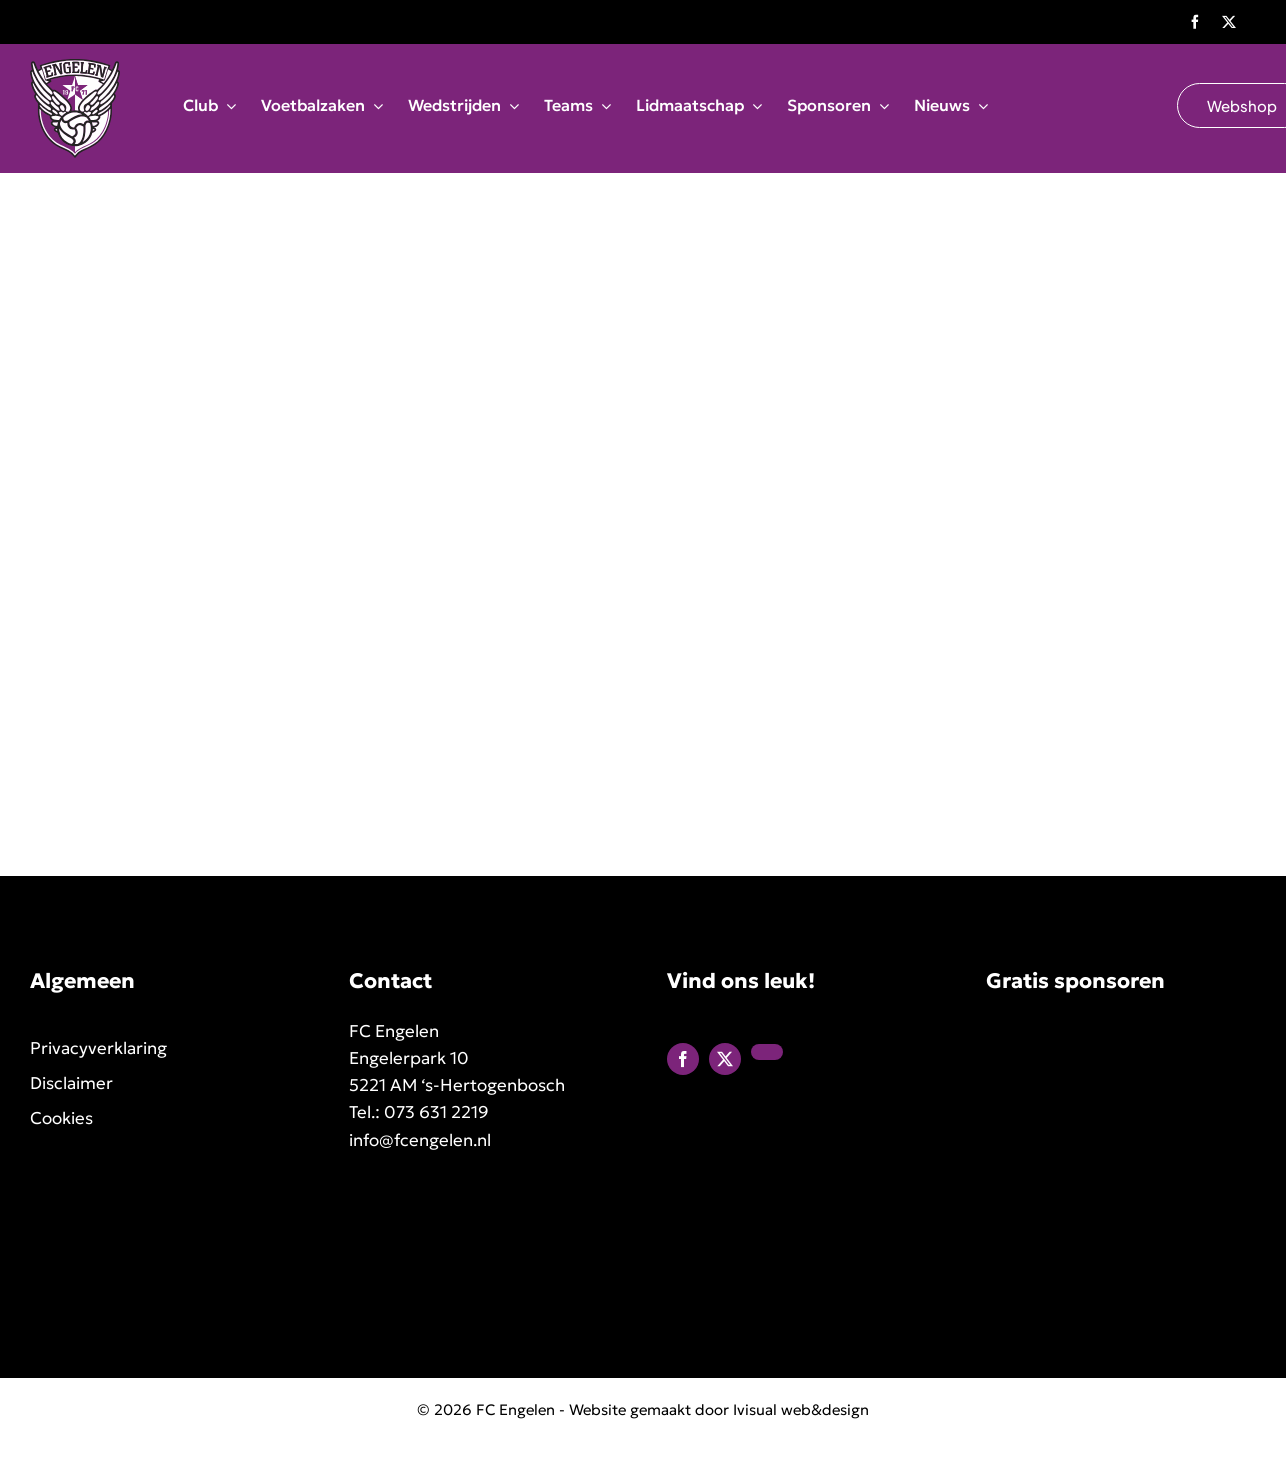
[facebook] (1195, 22)
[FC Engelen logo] (75, 67)
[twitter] (1229, 22)
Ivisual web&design (801, 1409)
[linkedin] (767, 1052)
